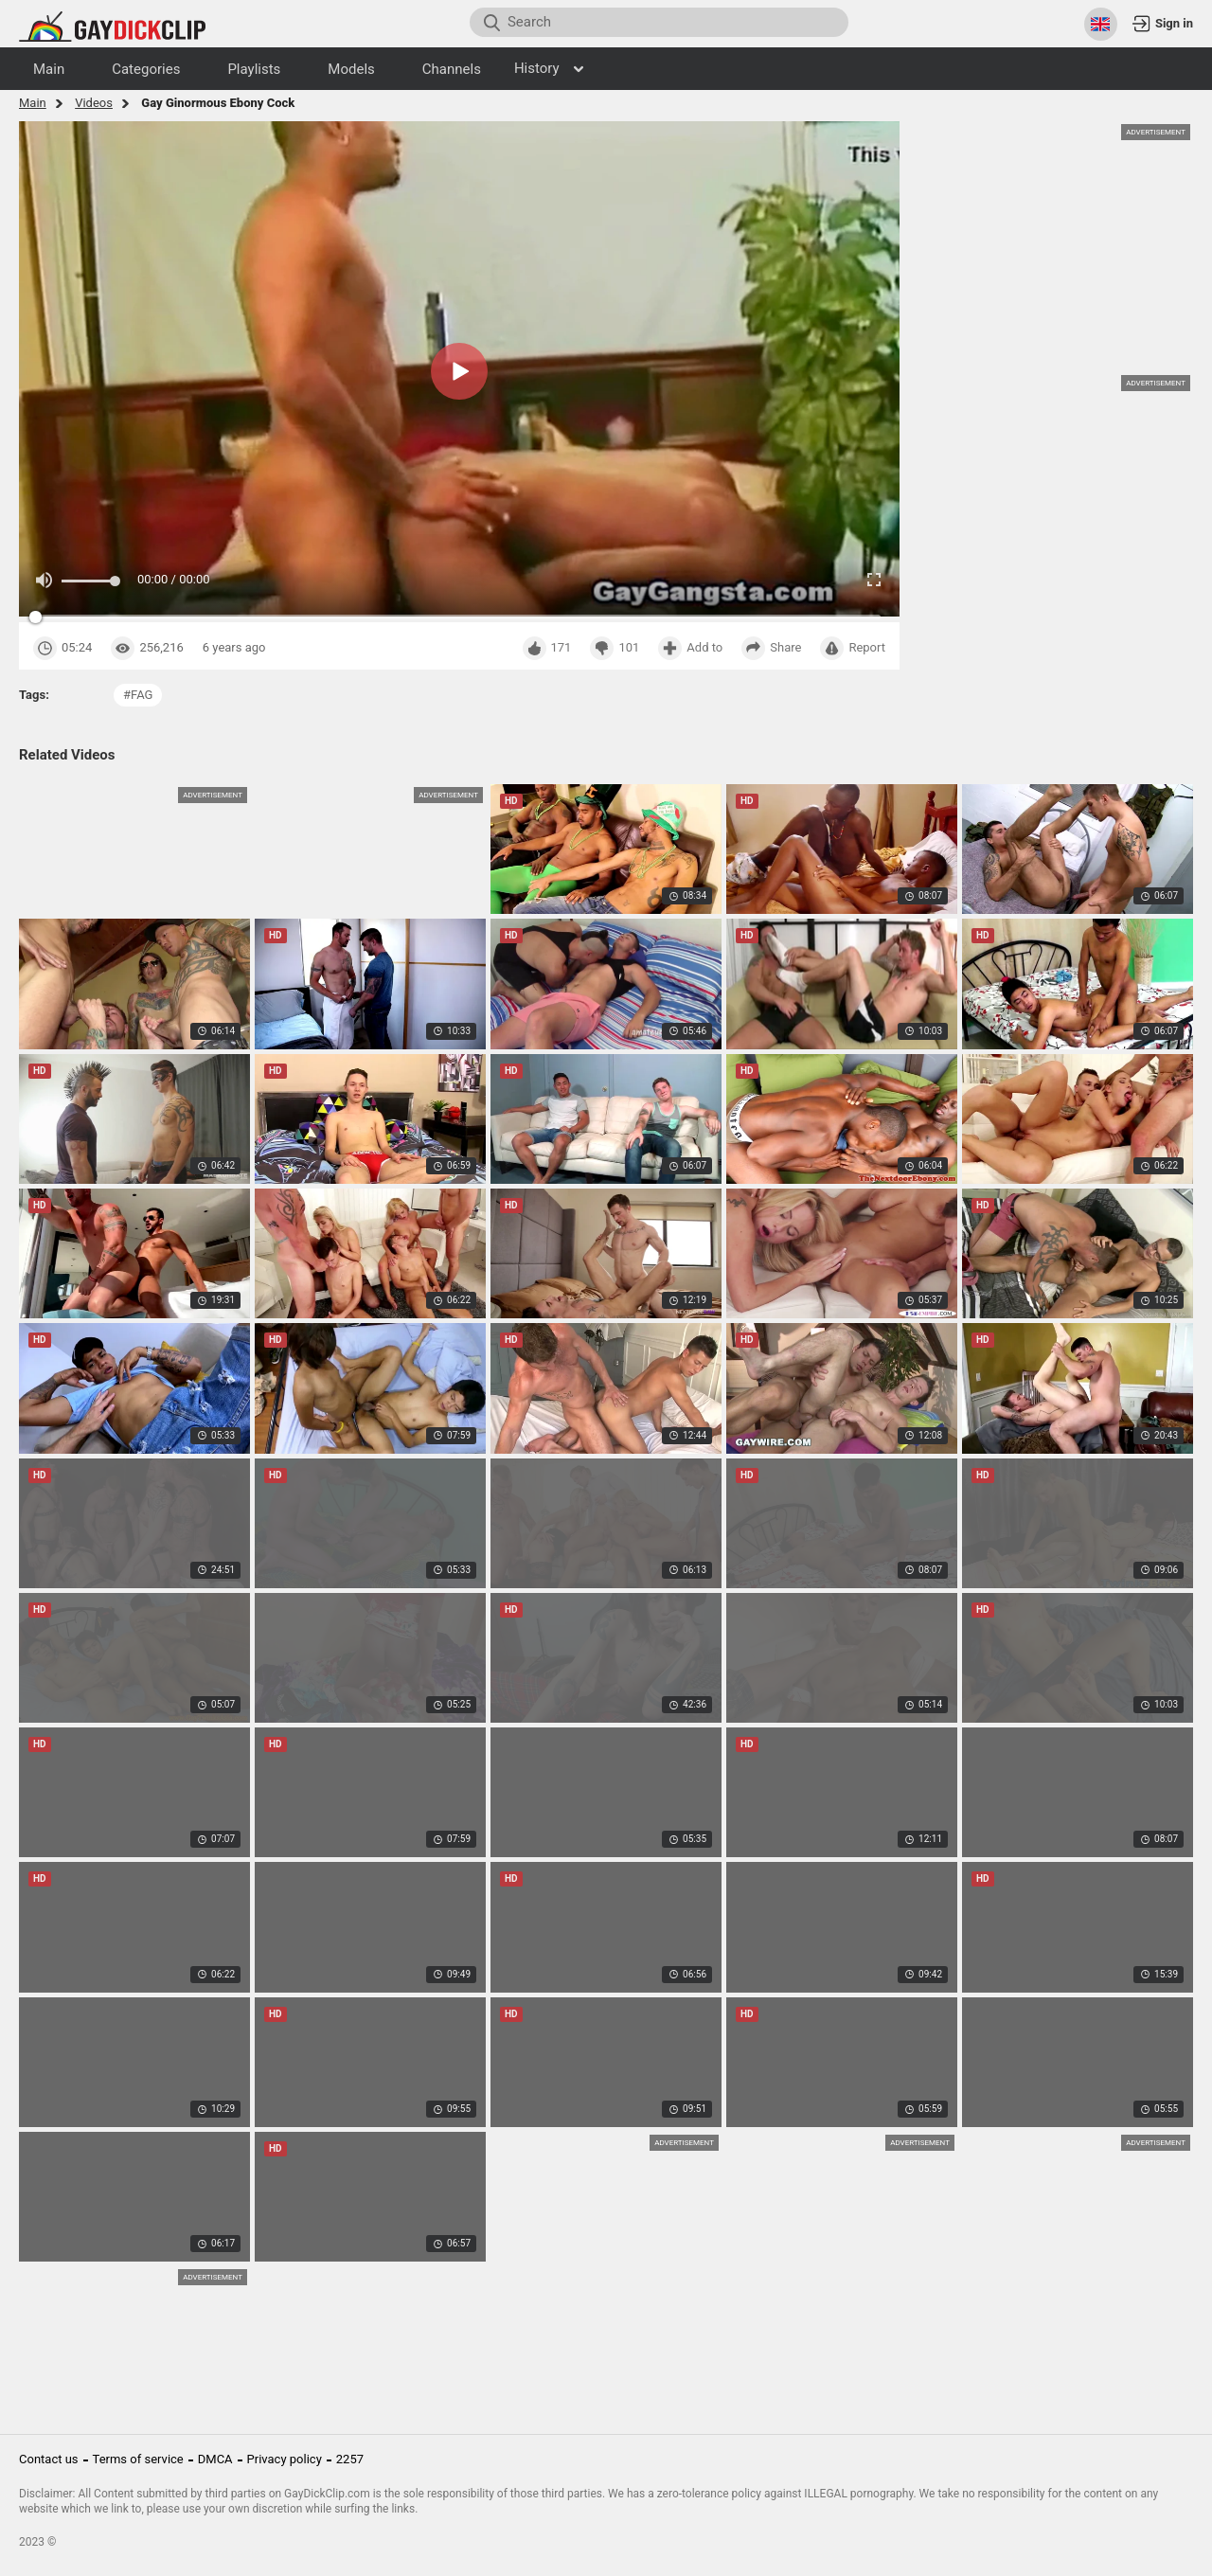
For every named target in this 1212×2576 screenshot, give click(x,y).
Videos (94, 103)
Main (32, 103)
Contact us (49, 2459)
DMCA (215, 2459)
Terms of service (138, 2459)
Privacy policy (284, 2459)
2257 (350, 2459)
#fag (137, 695)
